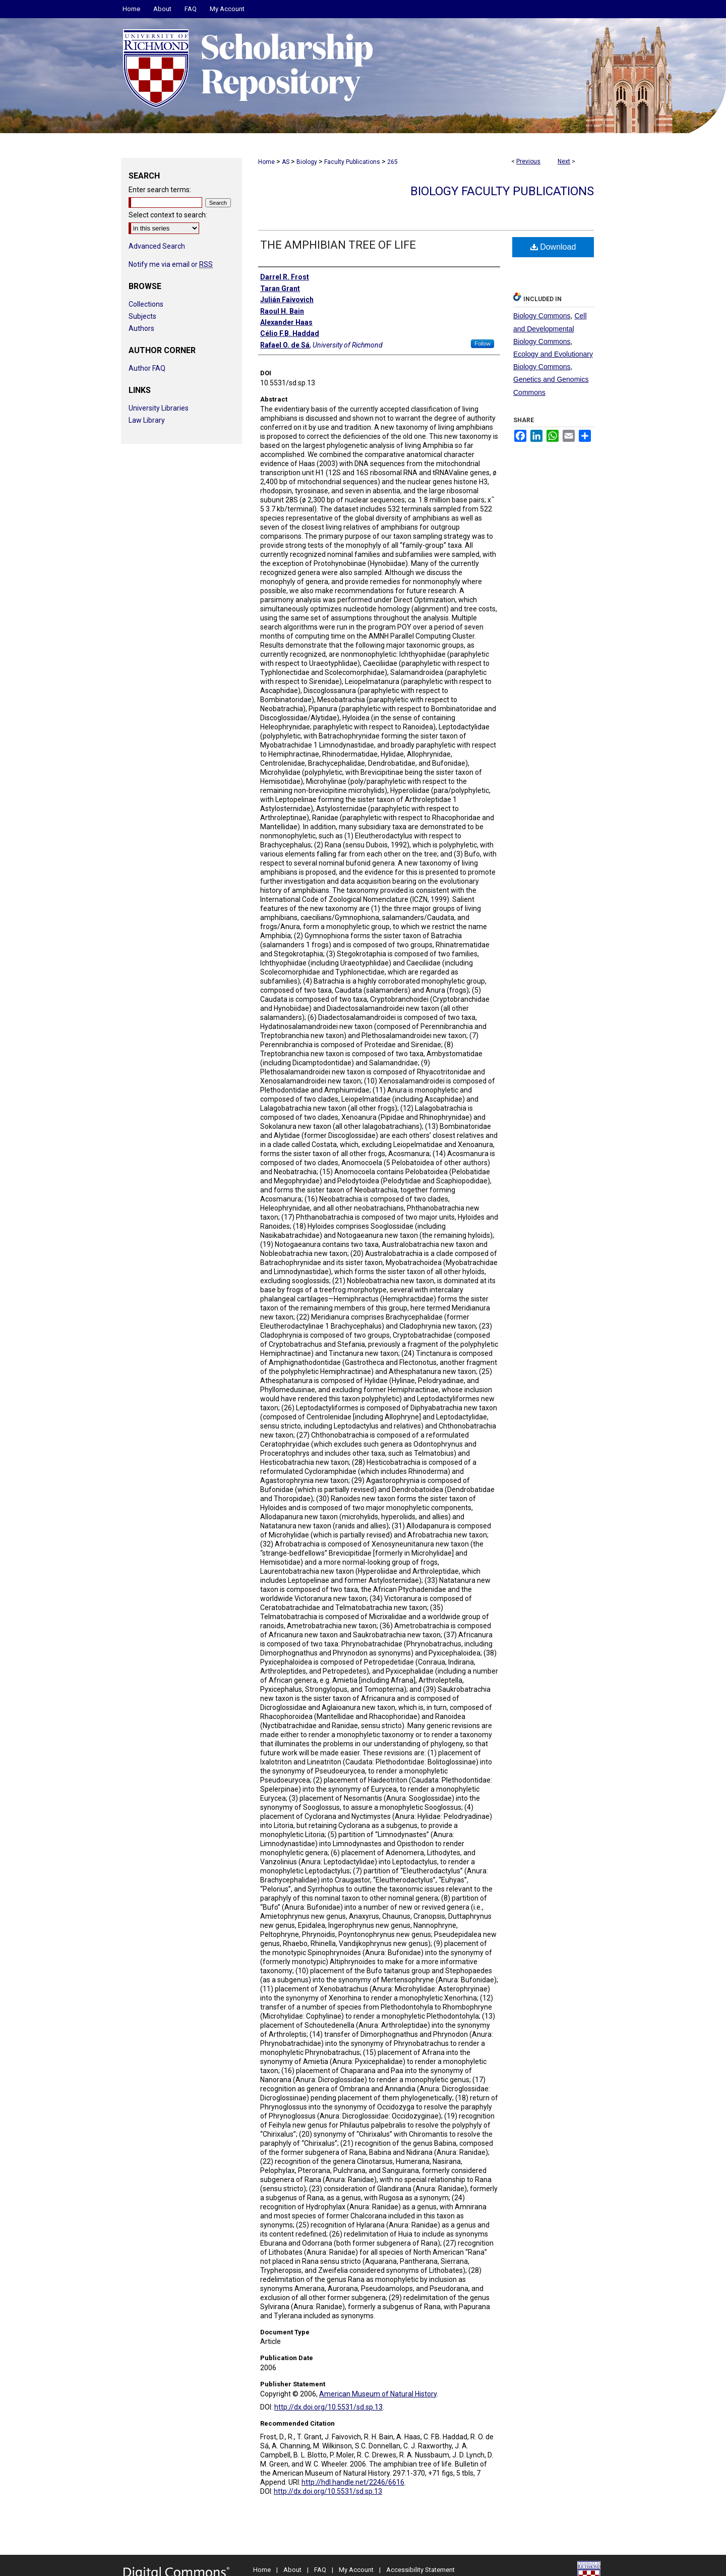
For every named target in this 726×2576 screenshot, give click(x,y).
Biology (306, 161)
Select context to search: (168, 215)
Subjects (142, 316)
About (292, 2569)
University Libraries (159, 408)
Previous (528, 161)
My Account (356, 2569)
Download (553, 247)
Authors (141, 328)
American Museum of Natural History (378, 2394)
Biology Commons (542, 316)
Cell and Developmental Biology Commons (550, 328)
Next (564, 161)
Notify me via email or (171, 264)
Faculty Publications (352, 161)
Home (266, 161)
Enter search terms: (160, 190)
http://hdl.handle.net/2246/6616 (352, 2482)
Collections (146, 304)
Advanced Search (157, 246)
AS (285, 161)
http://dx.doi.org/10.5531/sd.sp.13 (328, 2407)
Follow (482, 343)
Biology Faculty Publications (502, 191)
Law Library (147, 420)
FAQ (320, 2569)
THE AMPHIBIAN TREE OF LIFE (338, 245)
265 (392, 161)
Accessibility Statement (420, 2569)
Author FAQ (147, 368)
